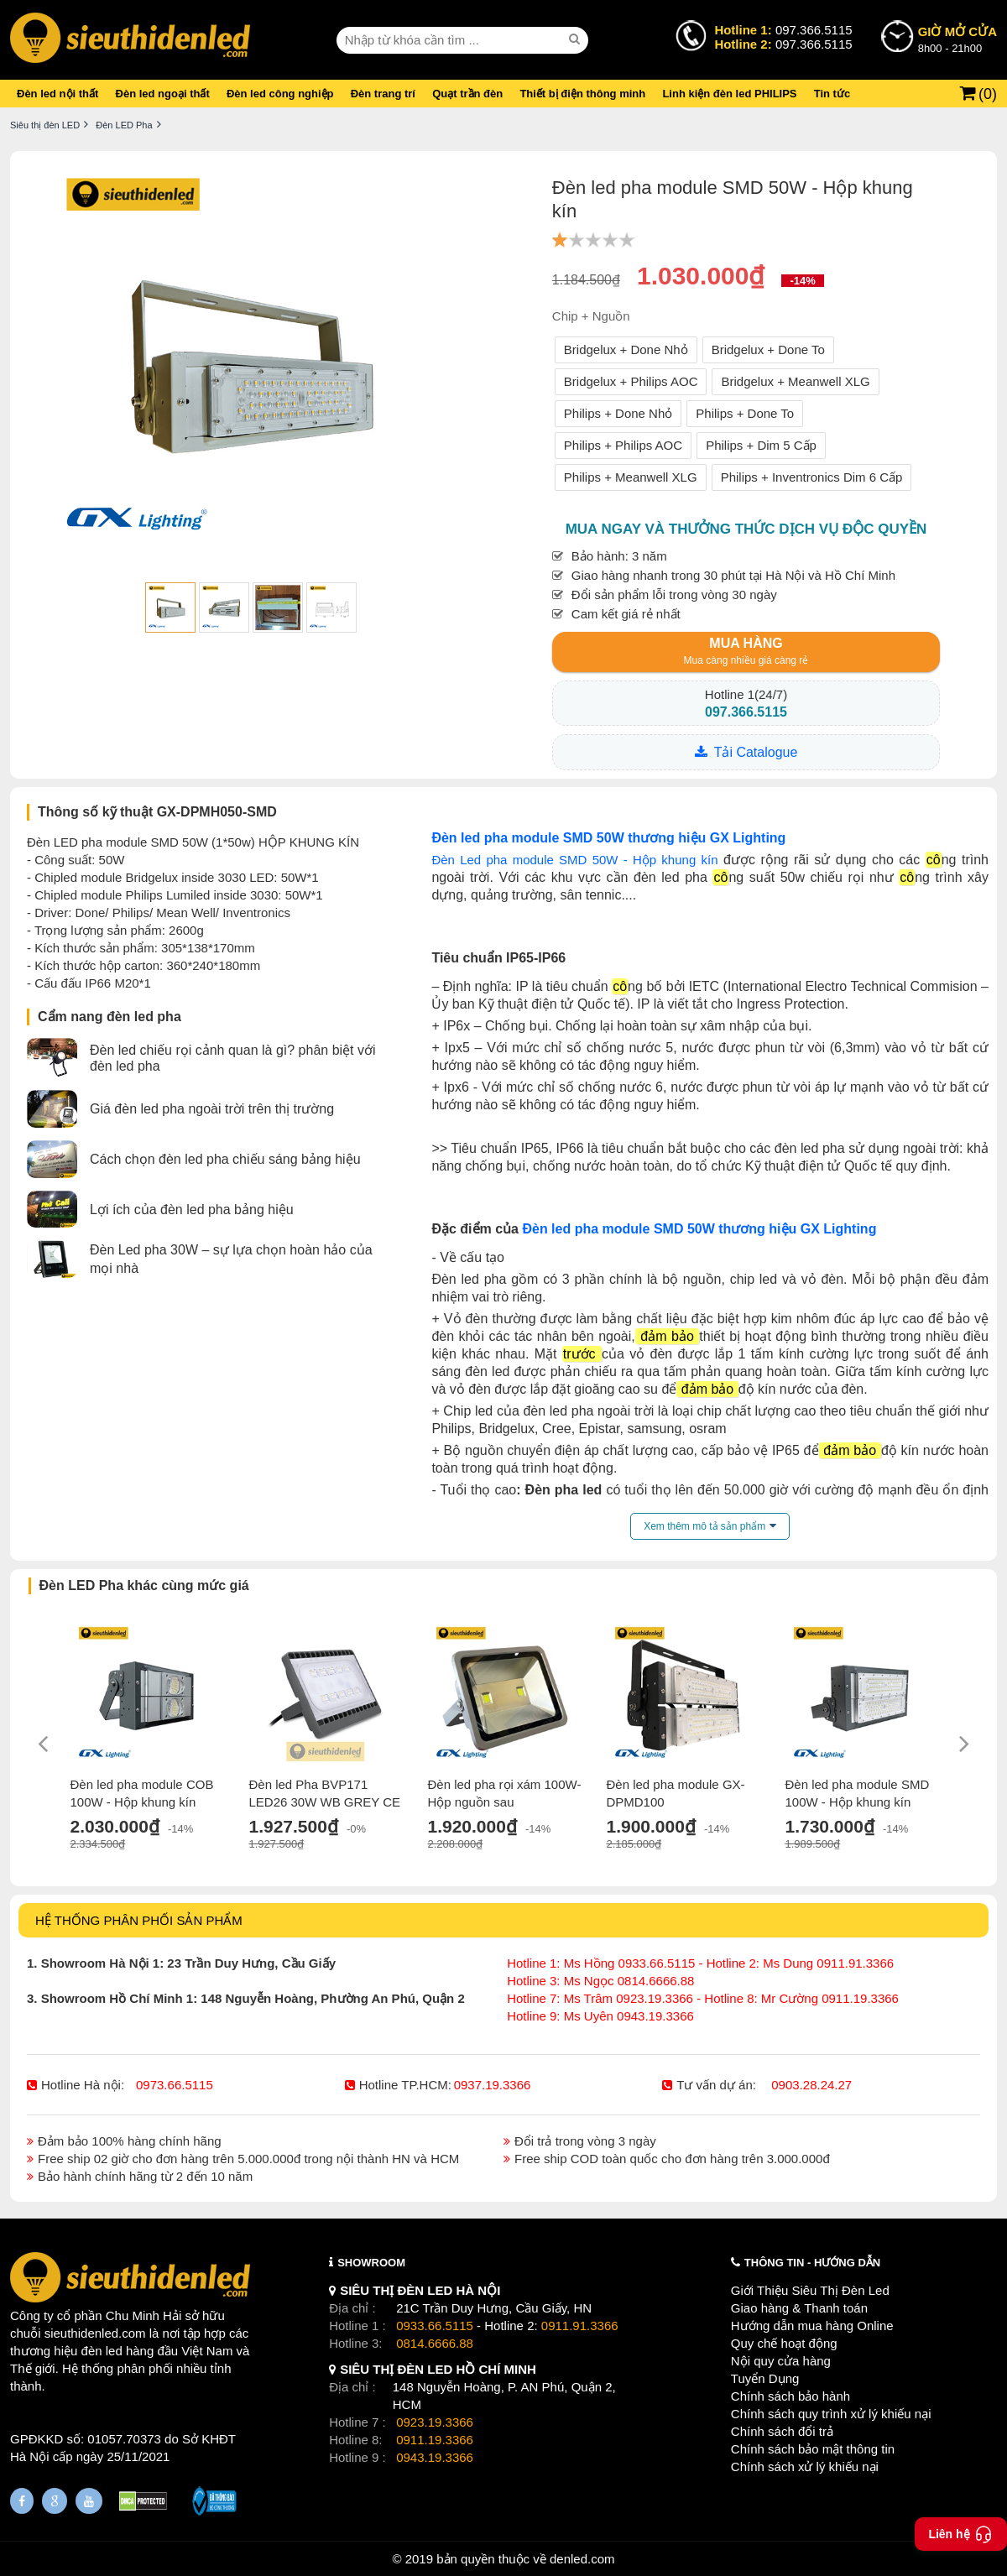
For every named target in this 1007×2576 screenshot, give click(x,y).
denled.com (582, 2559)
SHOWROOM (371, 2262)
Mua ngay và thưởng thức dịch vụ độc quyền (746, 529)
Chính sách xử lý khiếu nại (805, 2466)
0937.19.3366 (492, 2085)
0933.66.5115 (434, 2325)
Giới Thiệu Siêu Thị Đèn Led (810, 2290)
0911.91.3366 (579, 2325)
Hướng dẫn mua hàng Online (812, 2325)
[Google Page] (54, 2501)
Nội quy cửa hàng (781, 2361)
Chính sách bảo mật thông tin (813, 2449)
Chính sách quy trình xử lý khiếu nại (831, 2414)
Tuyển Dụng (765, 2378)
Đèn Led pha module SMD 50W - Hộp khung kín (574, 860)
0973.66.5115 (174, 2085)
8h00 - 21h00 (957, 39)
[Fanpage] (22, 2501)
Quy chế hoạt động (784, 2343)
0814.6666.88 (434, 2343)
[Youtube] (89, 2501)
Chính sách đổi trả (782, 2431)
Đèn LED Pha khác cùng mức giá (144, 1585)
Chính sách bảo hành (790, 2396)
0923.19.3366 (434, 2422)
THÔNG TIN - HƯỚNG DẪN (812, 2262)
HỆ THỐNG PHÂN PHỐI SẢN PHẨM (139, 1920)
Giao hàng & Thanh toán (799, 2308)
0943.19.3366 (434, 2457)
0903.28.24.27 (811, 2085)
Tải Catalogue (756, 752)
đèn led (102, 2351)
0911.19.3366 (434, 2440)
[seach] (576, 39)
